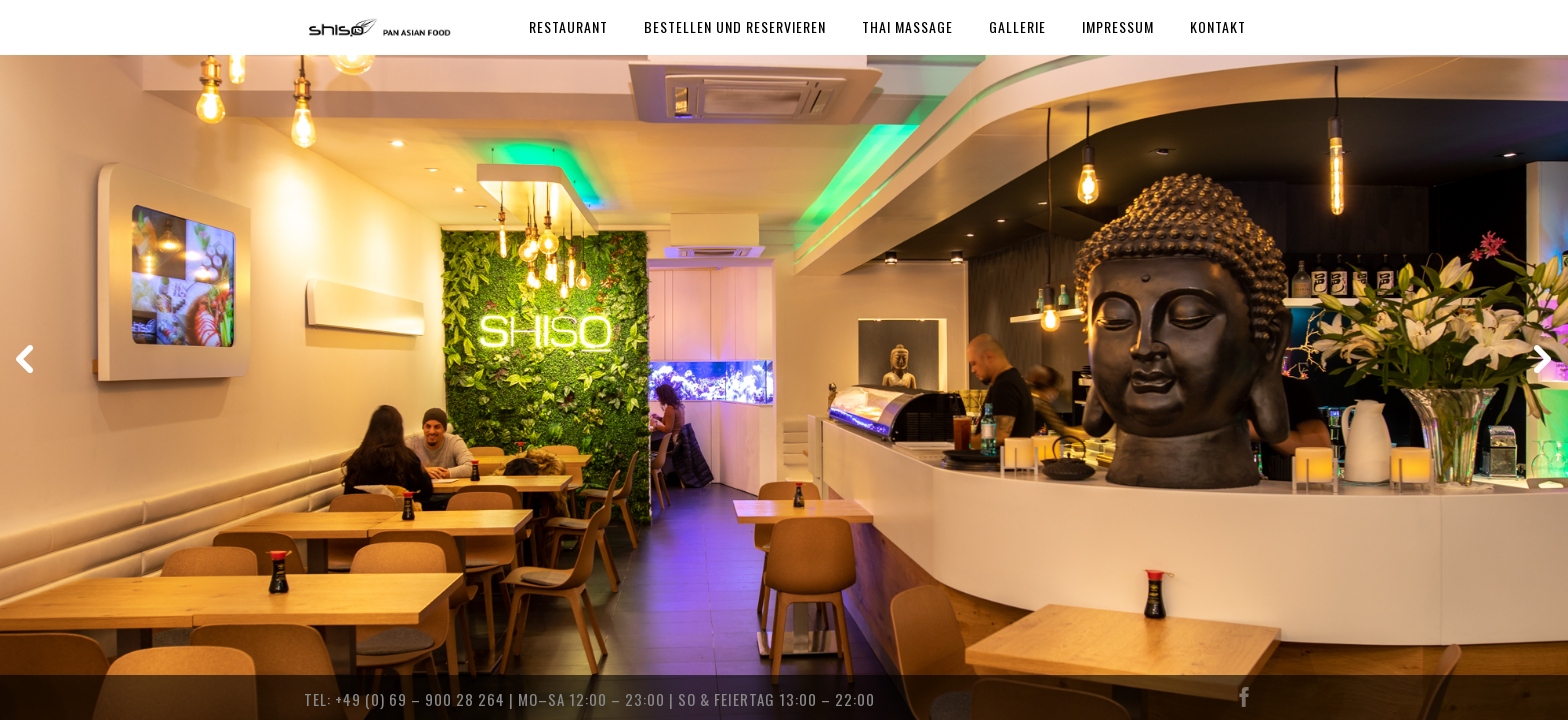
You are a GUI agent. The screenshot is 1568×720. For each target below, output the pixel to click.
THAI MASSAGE (907, 26)
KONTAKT (1218, 26)
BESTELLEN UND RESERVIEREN (735, 26)
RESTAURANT (568, 26)
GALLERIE (1017, 26)
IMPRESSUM (1118, 26)
